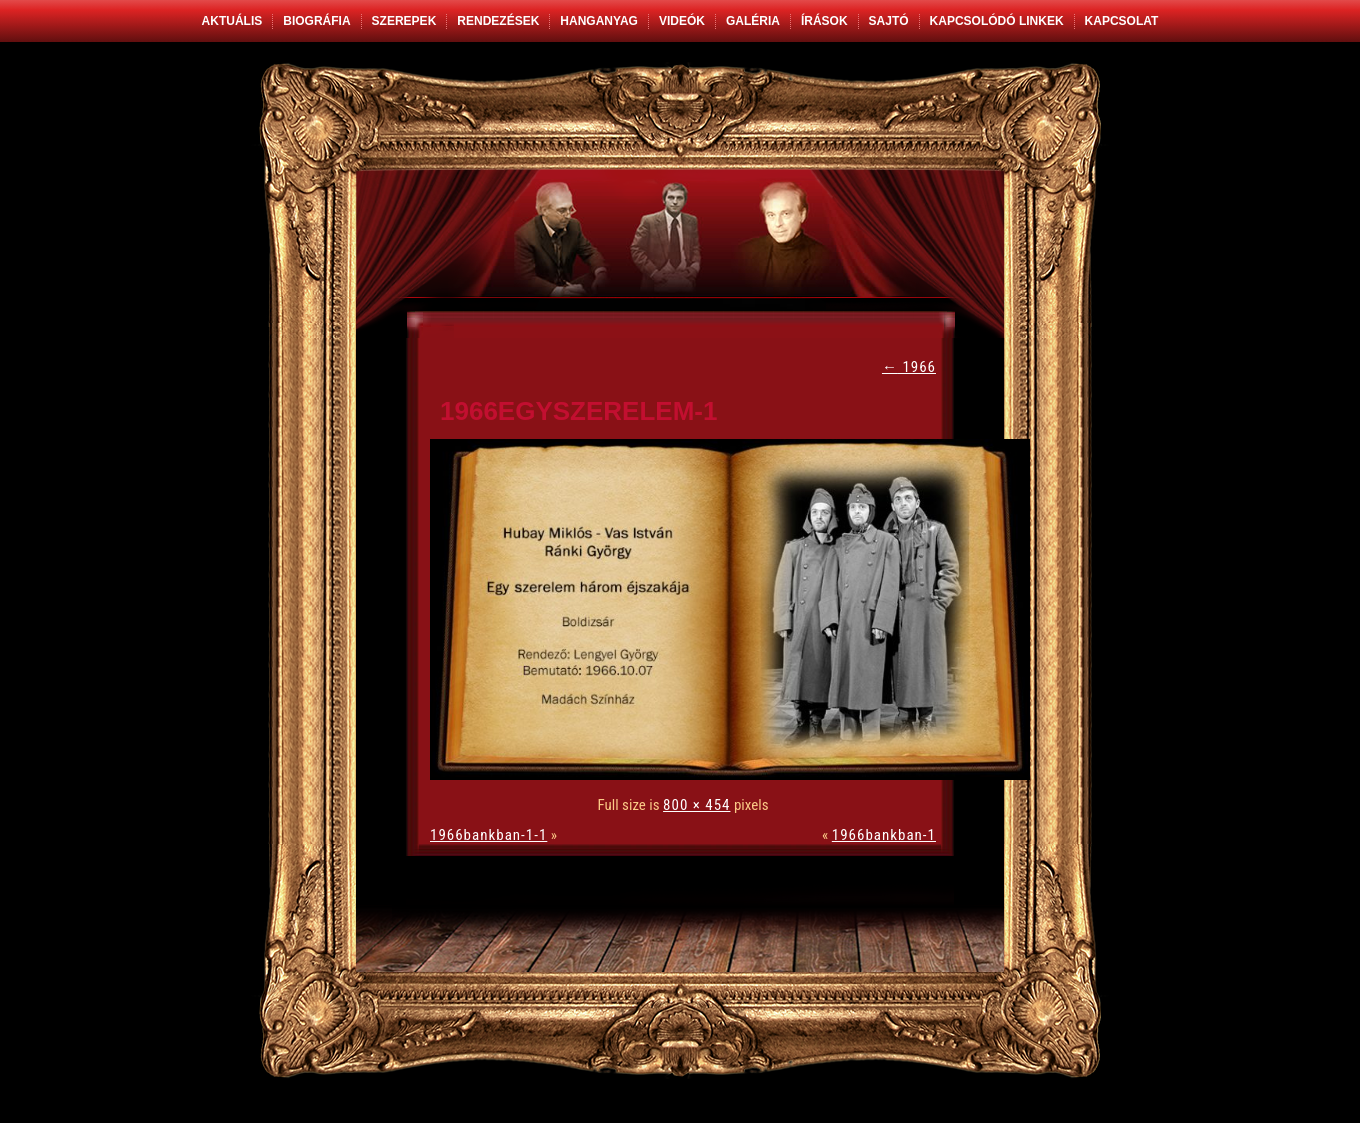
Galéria (753, 21)
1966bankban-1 (884, 835)
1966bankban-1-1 (488, 835)
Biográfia (316, 21)
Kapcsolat (1122, 21)
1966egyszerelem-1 (578, 411)
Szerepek (404, 21)
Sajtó (889, 21)
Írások (824, 21)
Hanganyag (599, 21)
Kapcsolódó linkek (997, 21)
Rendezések (498, 21)
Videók (682, 21)
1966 (909, 367)
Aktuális (232, 21)
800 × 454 (696, 805)
